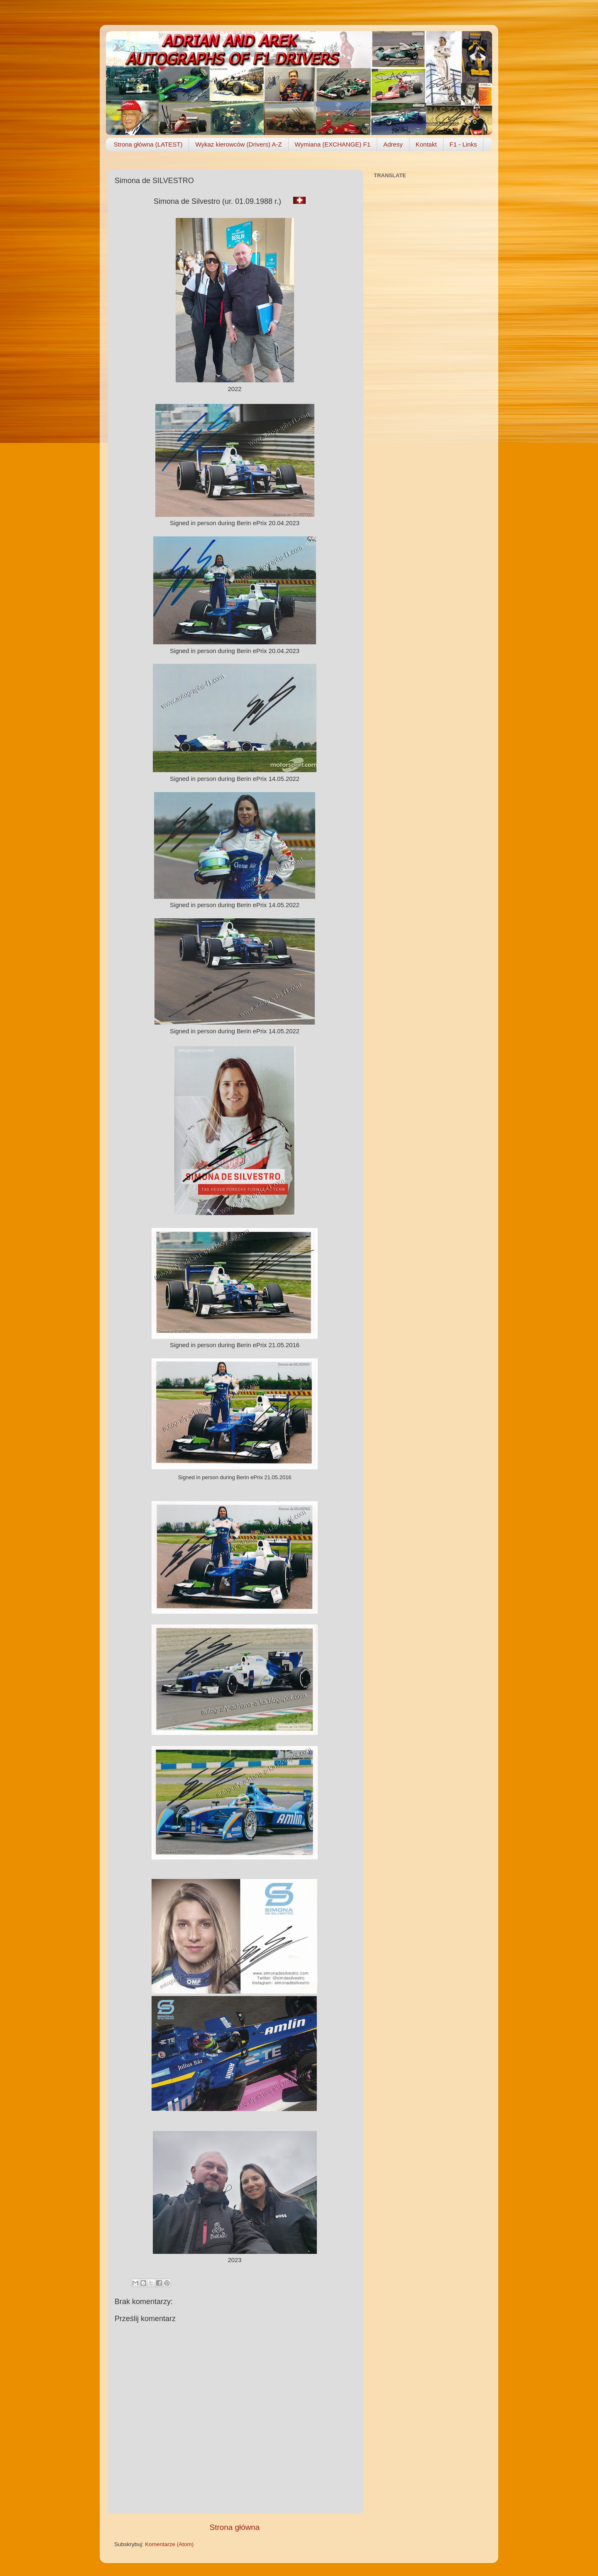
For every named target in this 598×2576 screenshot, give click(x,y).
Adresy (393, 144)
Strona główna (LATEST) (148, 144)
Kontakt (426, 144)
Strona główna (235, 2527)
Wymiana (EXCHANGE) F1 (332, 144)
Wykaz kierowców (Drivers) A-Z (238, 144)
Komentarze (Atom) (169, 2544)
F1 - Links (463, 144)
